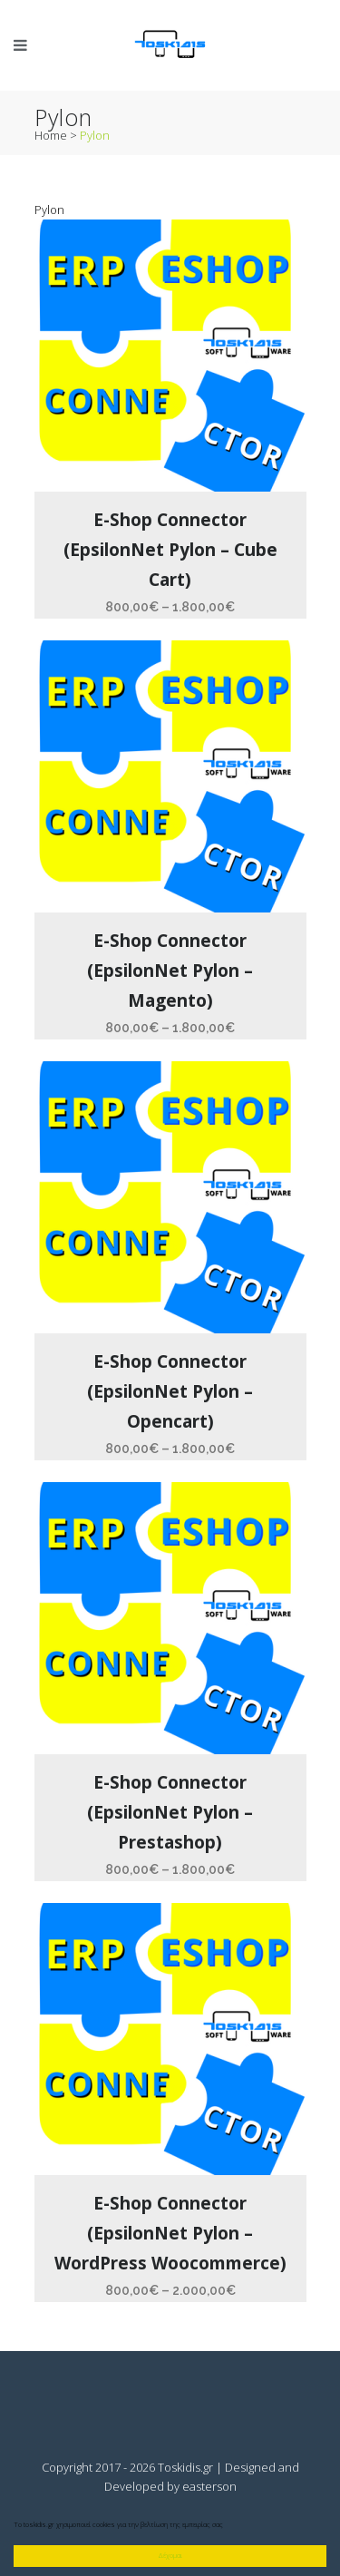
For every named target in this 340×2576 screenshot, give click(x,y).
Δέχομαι (170, 2555)
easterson (209, 2486)
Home (50, 135)
